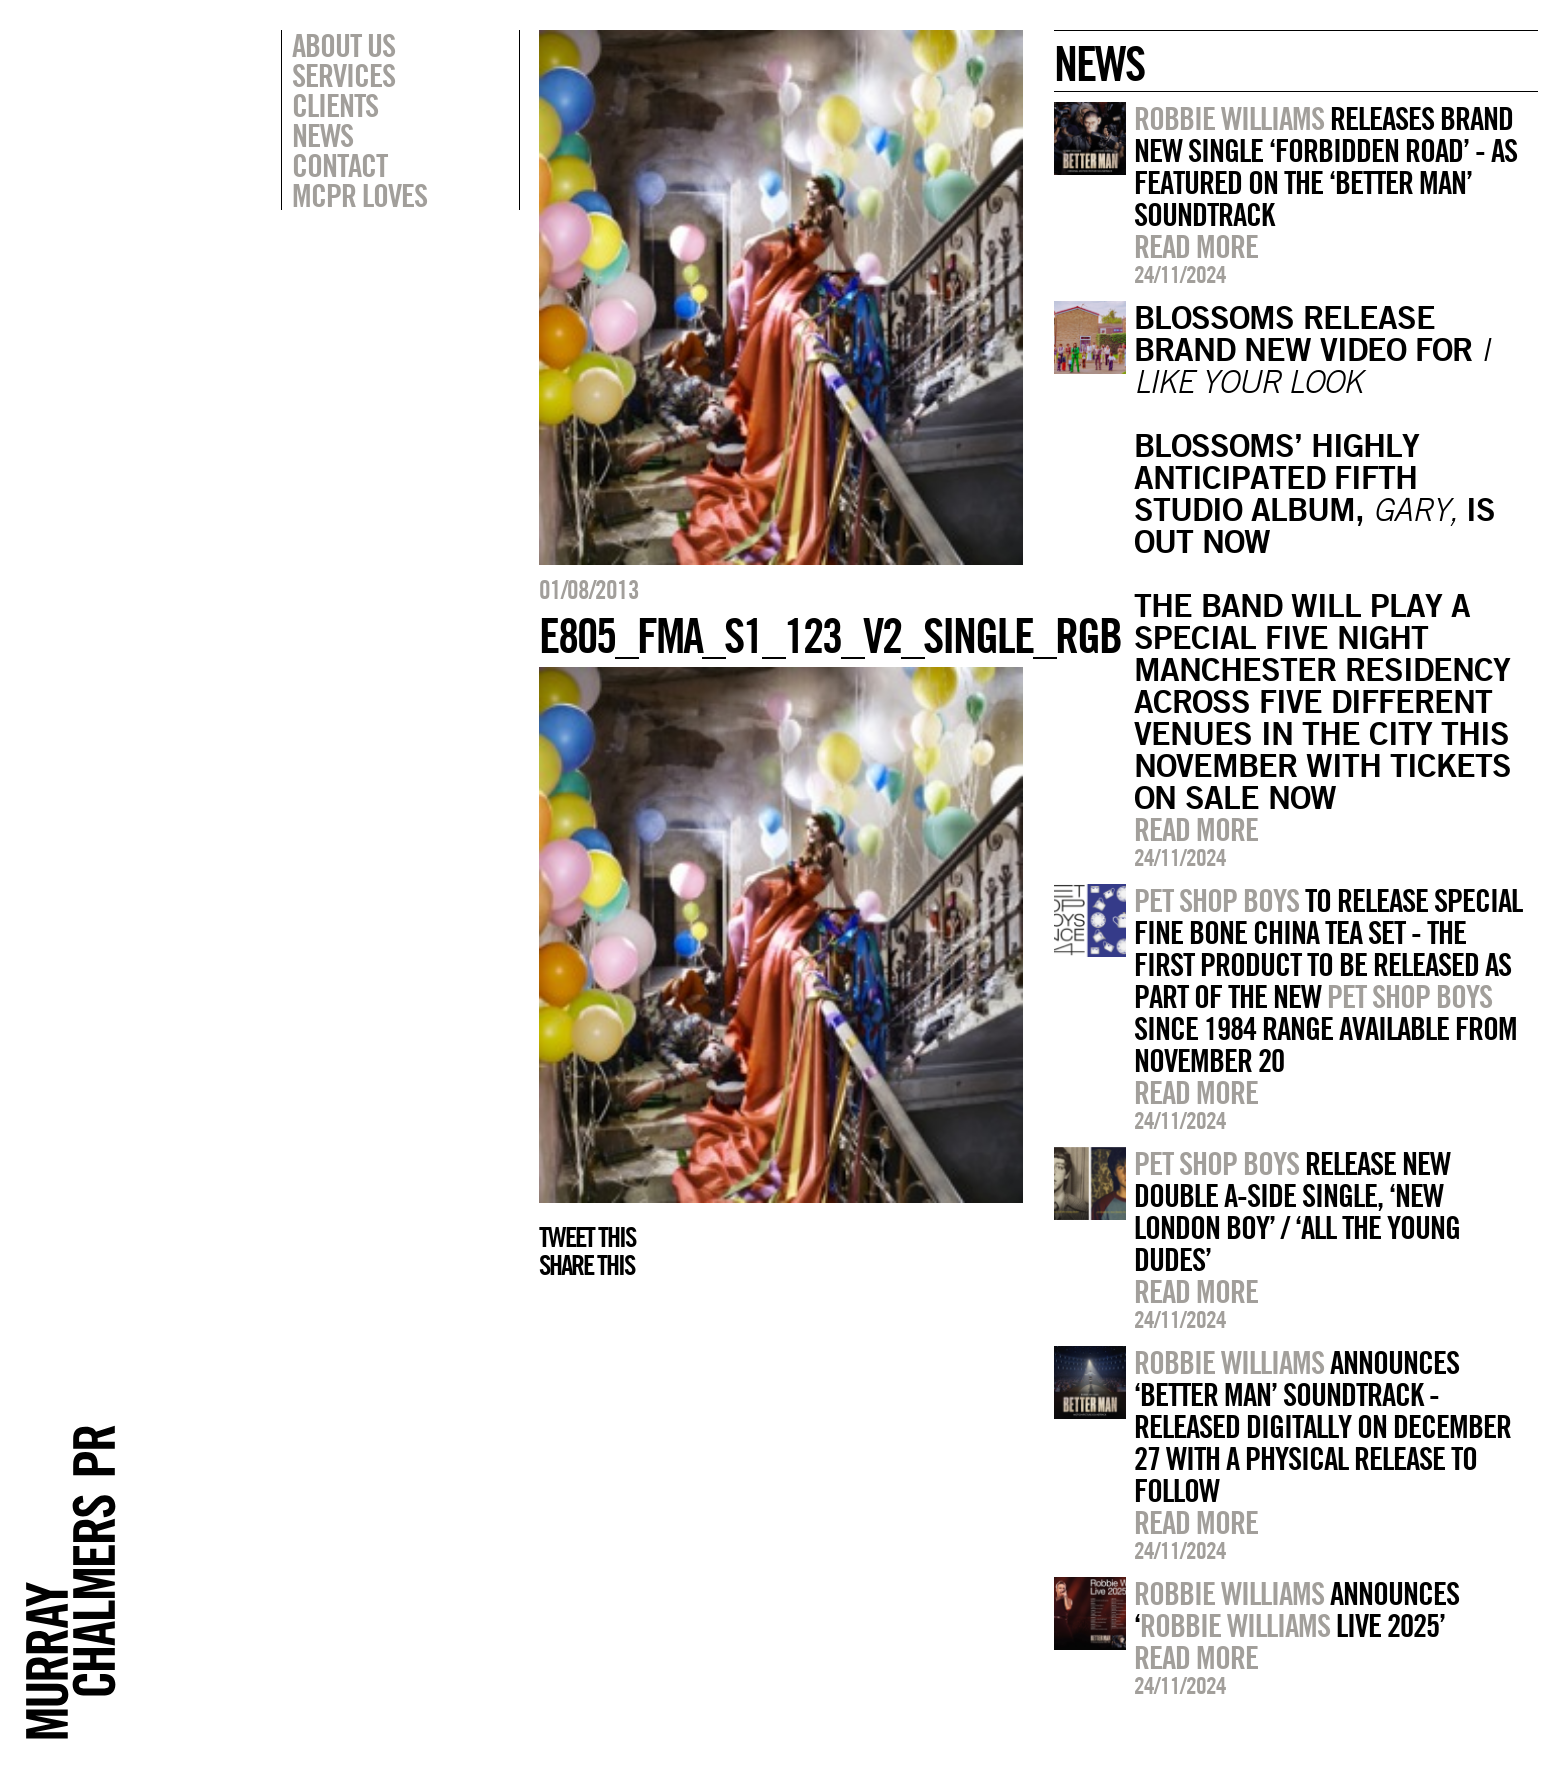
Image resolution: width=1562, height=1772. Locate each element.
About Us (343, 45)
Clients (335, 105)
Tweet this (587, 1237)
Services (343, 75)
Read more (1196, 246)
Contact (339, 165)
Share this (586, 1265)
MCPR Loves (359, 195)
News (322, 135)
